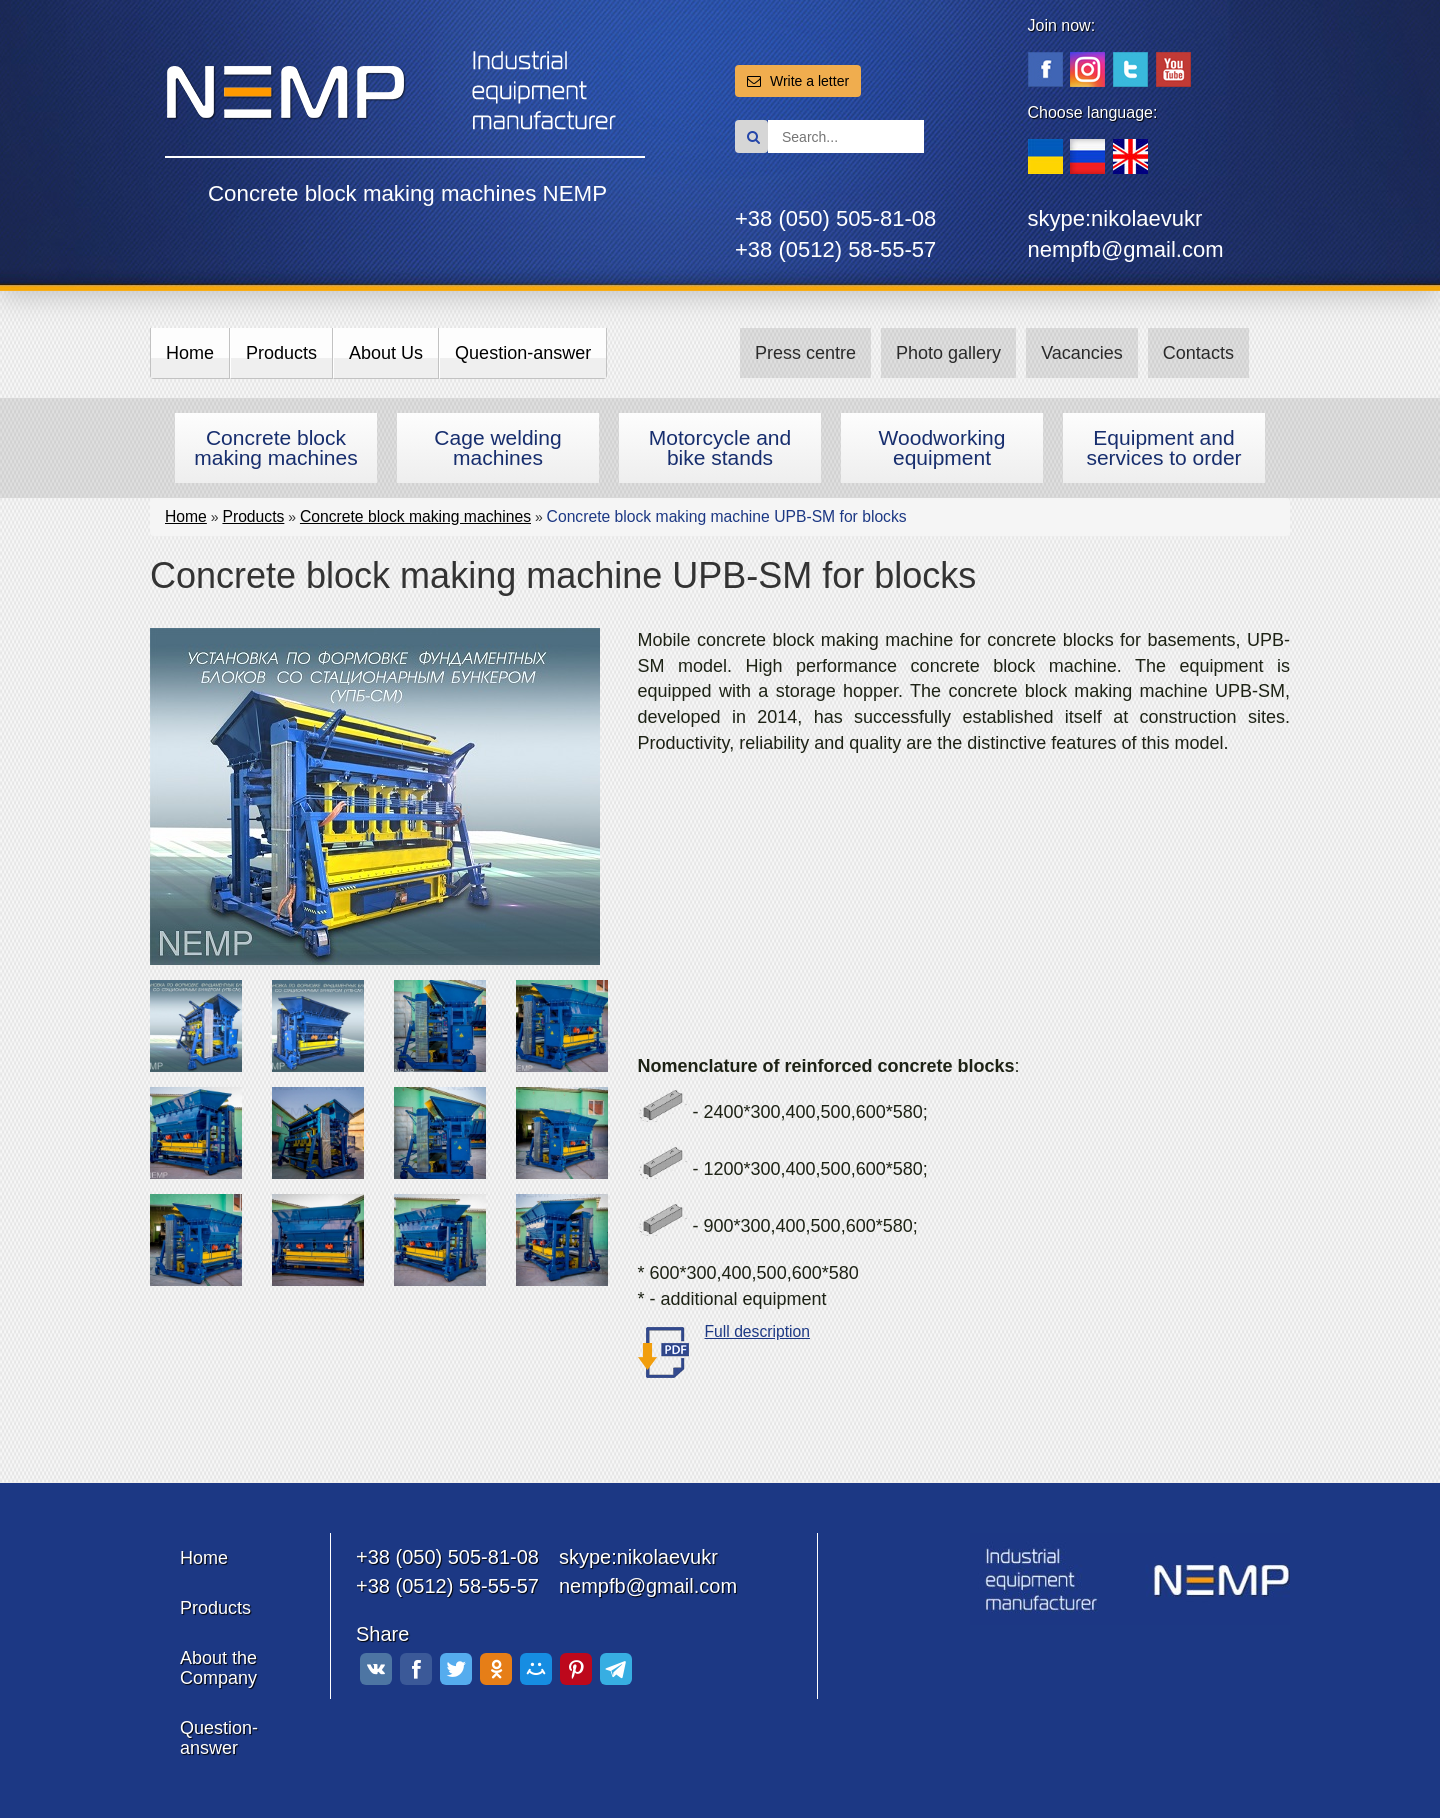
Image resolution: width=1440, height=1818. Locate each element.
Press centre (805, 353)
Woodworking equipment (942, 447)
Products (281, 353)
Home (190, 353)
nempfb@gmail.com (1126, 249)
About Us (386, 353)
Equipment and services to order (1163, 447)
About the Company (218, 1668)
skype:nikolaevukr (1115, 218)
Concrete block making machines (275, 447)
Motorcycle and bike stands (720, 447)
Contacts (1198, 353)
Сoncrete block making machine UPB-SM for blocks (727, 516)
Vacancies (1082, 353)
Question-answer (523, 353)
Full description (758, 1331)
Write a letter (798, 81)
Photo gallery (948, 353)
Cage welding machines (497, 447)
